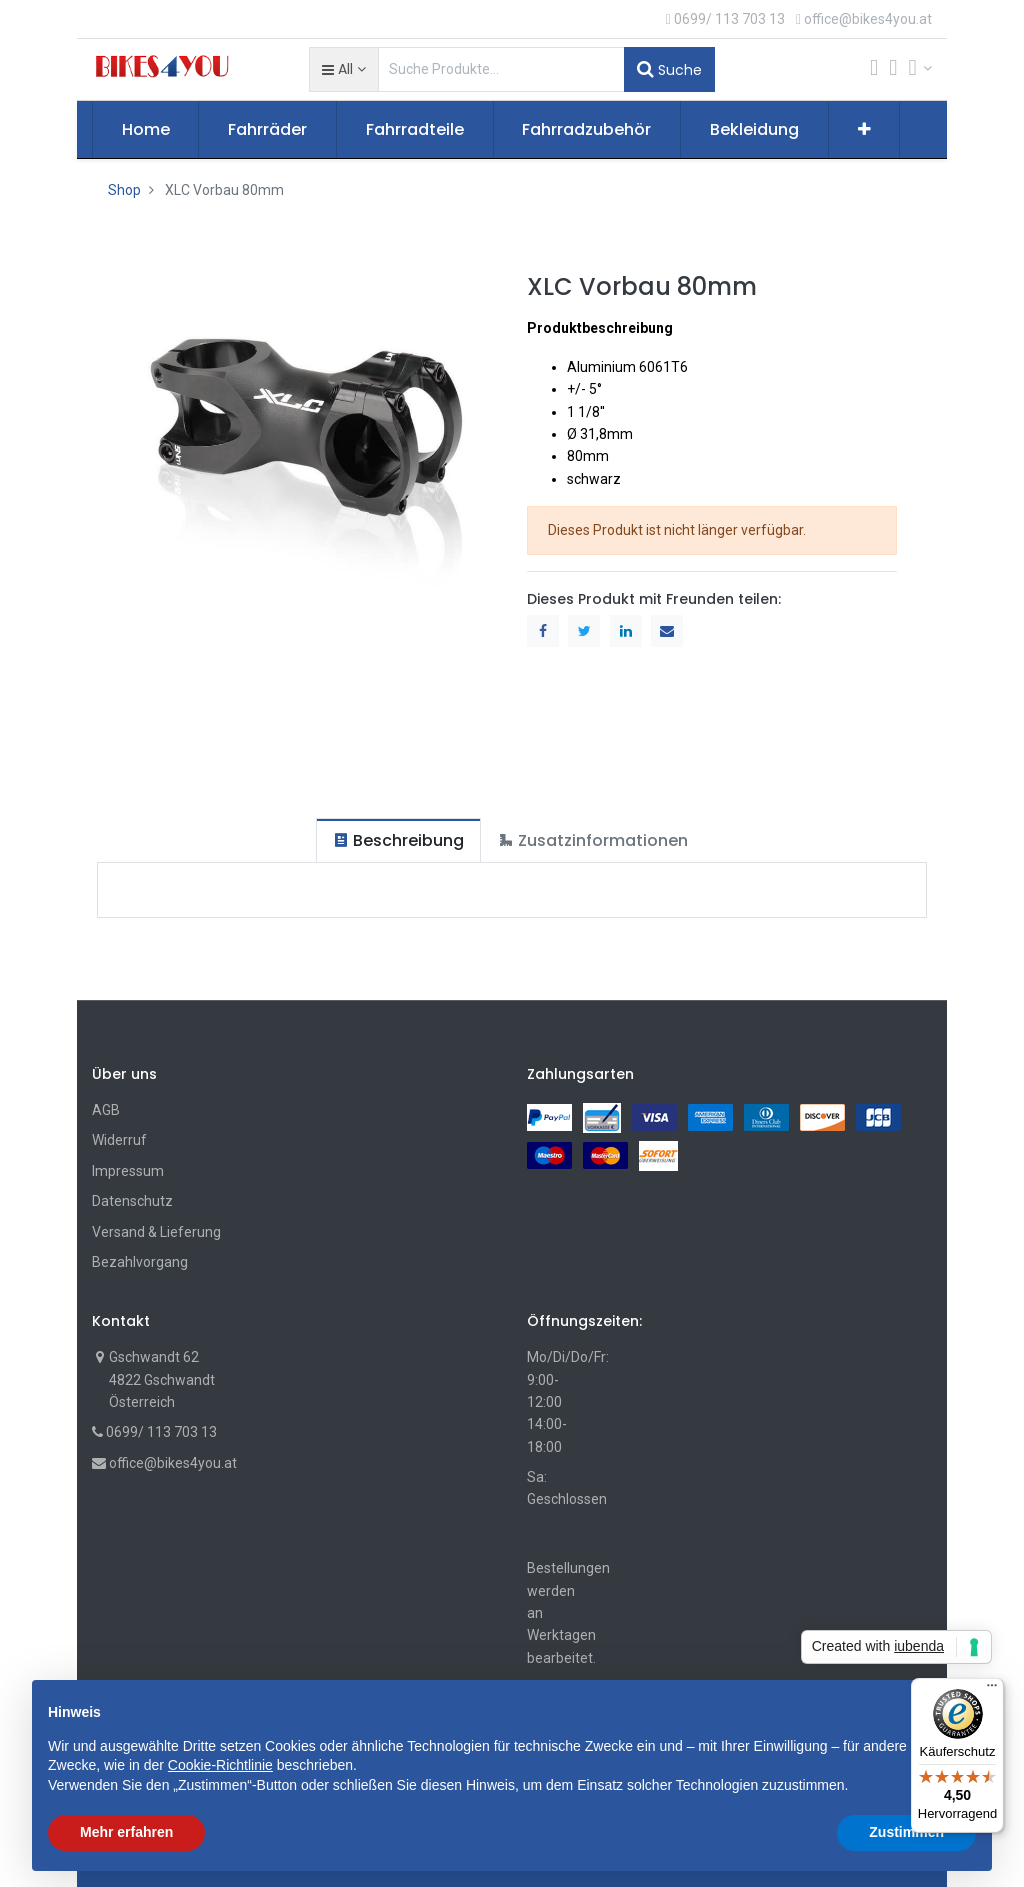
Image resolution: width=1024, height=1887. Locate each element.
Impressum (128, 1171)
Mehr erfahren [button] (126, 1832)
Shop (124, 190)
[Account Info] (920, 68)
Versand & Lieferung (156, 1232)
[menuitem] (146, 130)
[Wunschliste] (893, 69)
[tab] (398, 840)
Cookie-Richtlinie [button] (220, 1765)
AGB (106, 1110)
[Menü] (992, 1690)
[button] (343, 69)
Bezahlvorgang (140, 1262)
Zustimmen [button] (906, 1832)
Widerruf (119, 1140)
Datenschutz (132, 1201)
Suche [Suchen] (669, 69)
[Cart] (874, 69)
